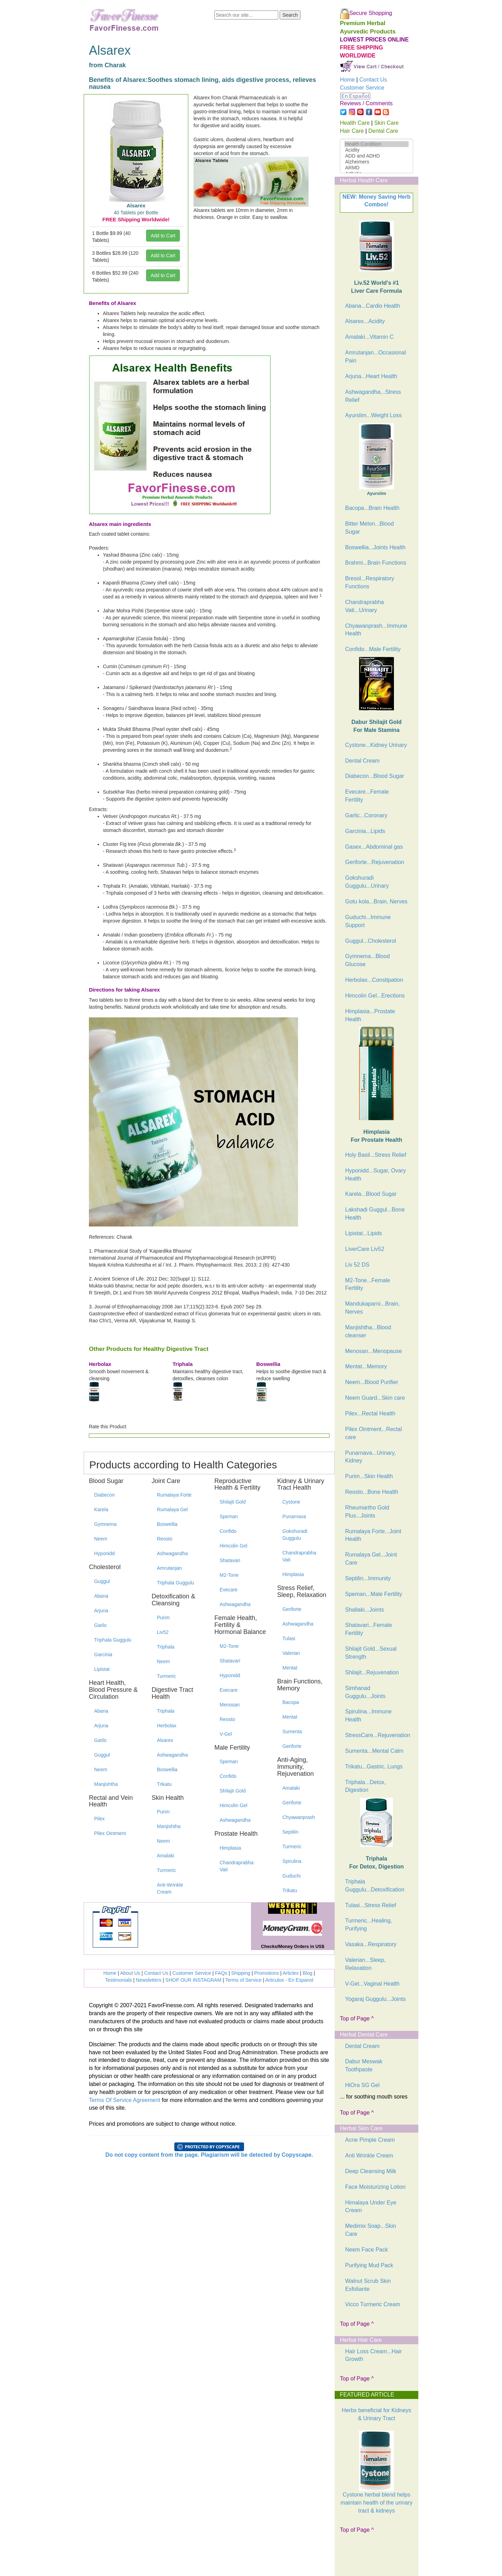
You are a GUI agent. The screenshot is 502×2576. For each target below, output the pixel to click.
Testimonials (118, 1980)
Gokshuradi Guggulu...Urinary (367, 882)
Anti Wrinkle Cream (369, 2155)
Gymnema (105, 1524)
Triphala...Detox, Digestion (365, 1786)
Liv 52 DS (357, 1265)
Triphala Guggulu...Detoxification (374, 1886)
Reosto (164, 1539)
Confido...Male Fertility (373, 649)
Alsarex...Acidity (365, 321)
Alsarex (165, 1740)
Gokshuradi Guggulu (294, 1534)
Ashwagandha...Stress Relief (373, 396)
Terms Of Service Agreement (124, 2100)
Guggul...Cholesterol (370, 941)
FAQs (221, 1973)
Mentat (289, 1668)
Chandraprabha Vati (236, 1866)
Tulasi (288, 1638)
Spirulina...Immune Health (368, 1715)
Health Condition (376, 144)
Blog (307, 1973)
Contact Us (156, 1973)
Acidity (376, 150)
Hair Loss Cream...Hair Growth (373, 2355)
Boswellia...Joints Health (375, 547)
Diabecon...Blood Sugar (374, 776)
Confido (228, 1531)
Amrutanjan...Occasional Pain (375, 357)
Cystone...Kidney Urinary (376, 745)
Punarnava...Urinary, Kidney (370, 1457)
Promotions (266, 1973)
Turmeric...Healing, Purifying (368, 1925)
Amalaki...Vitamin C (369, 337)
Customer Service (191, 1973)
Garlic (100, 1625)
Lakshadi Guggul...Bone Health (375, 1214)
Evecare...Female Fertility (367, 796)
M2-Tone (229, 1575)
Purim (163, 1617)
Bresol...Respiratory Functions (369, 582)
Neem (100, 1539)
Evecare (228, 1589)
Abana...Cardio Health (372, 306)
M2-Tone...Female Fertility (367, 1284)
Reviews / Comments (366, 103)
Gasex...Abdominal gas (374, 847)
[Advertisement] (375, 2558)
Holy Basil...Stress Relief (375, 1155)
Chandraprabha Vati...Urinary (364, 606)
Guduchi (291, 1876)
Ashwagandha (172, 1553)
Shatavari (230, 1560)
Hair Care (352, 131)
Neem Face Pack (366, 2250)
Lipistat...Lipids (363, 1233)
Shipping (240, 1973)
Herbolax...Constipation (374, 980)
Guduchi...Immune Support (368, 921)
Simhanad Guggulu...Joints (365, 1692)
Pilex (99, 1818)
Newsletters (148, 1980)
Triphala (165, 1647)
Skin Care (386, 123)
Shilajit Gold (233, 1502)
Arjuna (101, 1610)
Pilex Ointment (110, 1833)
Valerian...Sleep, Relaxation (365, 1964)
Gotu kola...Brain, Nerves (376, 901)
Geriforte (291, 1609)
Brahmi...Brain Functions (375, 563)
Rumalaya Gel (172, 1509)
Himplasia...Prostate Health (370, 1015)
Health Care (355, 123)
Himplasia (230, 1848)
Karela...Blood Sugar (371, 1194)
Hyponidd (104, 1553)
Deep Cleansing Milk (370, 2171)
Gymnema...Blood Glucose (367, 960)
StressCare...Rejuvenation (377, 1735)
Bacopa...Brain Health (372, 508)
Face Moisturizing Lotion (375, 2187)
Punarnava (294, 1516)
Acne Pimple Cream (370, 2140)
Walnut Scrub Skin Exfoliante (368, 2285)
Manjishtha (106, 1784)
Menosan (230, 1704)
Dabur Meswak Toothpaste (363, 2065)
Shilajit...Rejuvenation (372, 1672)
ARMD (376, 168)
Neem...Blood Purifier (371, 1382)
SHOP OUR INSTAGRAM (193, 1980)
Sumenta (292, 1731)
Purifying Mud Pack (369, 2265)
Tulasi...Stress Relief (370, 1905)
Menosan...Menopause (373, 1351)
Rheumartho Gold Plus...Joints (367, 1512)
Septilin (290, 1832)
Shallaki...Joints (364, 1610)
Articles (291, 1973)
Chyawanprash (298, 1817)
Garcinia (103, 1654)
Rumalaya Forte (174, 1495)
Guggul (102, 1581)
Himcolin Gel (233, 1546)
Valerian (291, 1653)
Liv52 (162, 1632)
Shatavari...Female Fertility (368, 1629)
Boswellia (167, 1524)
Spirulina (291, 1861)
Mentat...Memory (366, 1366)
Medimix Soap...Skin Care (370, 2230)
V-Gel (226, 1734)
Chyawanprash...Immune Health (376, 630)
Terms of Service (243, 1980)
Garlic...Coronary (366, 815)
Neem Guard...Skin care (375, 1398)
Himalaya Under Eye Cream (370, 2207)
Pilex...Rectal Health (370, 1413)
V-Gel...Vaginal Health (372, 1984)
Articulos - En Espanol (289, 1980)
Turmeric (166, 1676)
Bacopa (290, 1702)
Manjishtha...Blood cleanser (368, 1331)
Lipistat (101, 1669)
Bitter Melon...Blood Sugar (369, 528)
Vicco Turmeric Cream (372, 2304)
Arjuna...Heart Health (371, 376)
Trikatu (164, 1784)
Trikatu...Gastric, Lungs (374, 1766)
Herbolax (166, 1725)
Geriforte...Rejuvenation (374, 862)
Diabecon (104, 1495)
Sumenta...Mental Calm (374, 1751)
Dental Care (383, 131)
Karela (101, 1509)
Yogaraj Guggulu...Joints (375, 1999)
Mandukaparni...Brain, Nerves (372, 1308)
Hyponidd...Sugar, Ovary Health (375, 1175)
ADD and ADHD (376, 156)
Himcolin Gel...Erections (375, 996)
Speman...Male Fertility (373, 1594)
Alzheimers (376, 162)
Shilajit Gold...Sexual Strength (371, 1653)
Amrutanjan (169, 1568)
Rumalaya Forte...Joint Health (373, 1535)
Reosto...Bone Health (371, 1492)
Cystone (291, 1502)
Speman (229, 1516)
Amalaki (165, 1855)
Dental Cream (362, 761)
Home (109, 1973)
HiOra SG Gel (362, 2085)
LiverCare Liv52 (364, 1249)
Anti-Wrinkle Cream (170, 1888)
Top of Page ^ (357, 2018)
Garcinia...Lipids (365, 831)
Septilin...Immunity (368, 1578)
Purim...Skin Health (369, 1476)
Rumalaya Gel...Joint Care (371, 1559)
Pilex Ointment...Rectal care (373, 1433)
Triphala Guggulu (112, 1640)
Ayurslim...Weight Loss (373, 415)
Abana (101, 1596)
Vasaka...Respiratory (370, 1944)
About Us (130, 1973)
